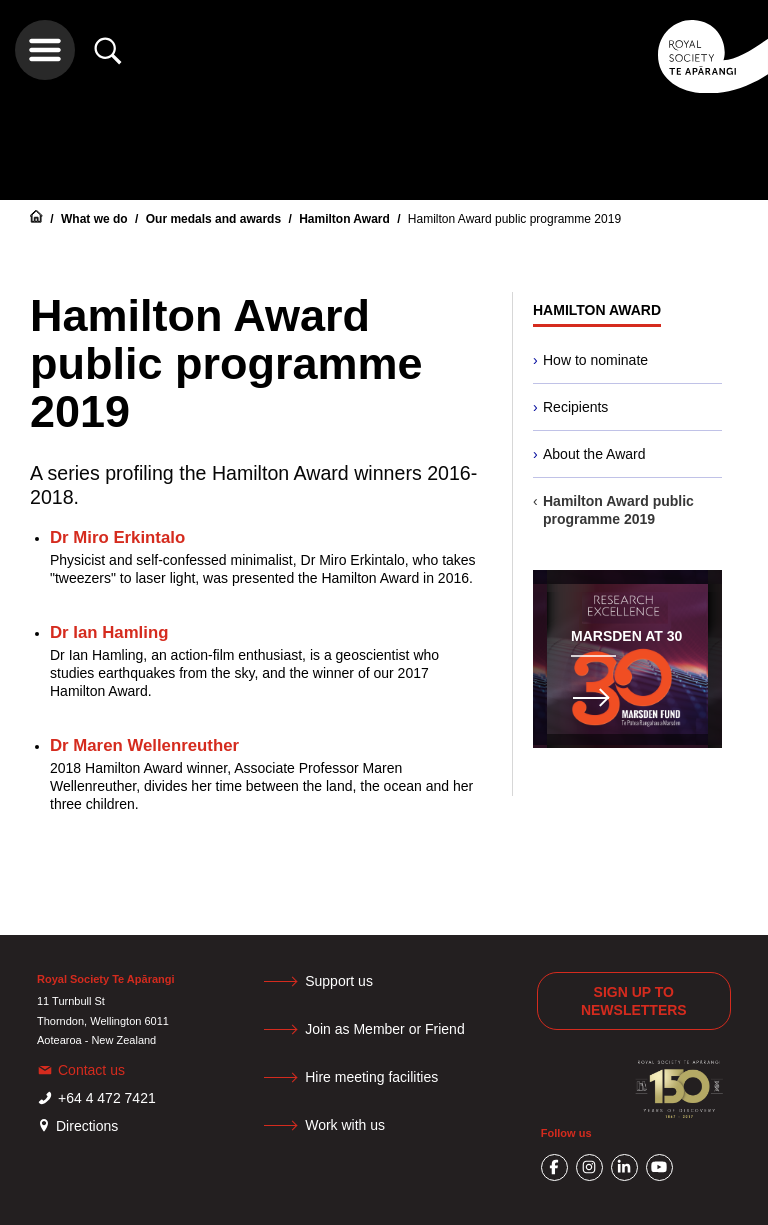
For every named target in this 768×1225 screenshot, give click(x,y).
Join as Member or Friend (385, 1029)
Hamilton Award (346, 219)
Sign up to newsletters (634, 1001)
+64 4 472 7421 (107, 1098)
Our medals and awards (215, 219)
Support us (339, 981)
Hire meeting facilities (371, 1077)
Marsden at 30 (626, 636)
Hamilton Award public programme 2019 (514, 219)
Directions (87, 1126)
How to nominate (595, 360)
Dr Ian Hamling (109, 632)
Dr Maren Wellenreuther (144, 745)
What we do (96, 219)
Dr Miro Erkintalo (117, 537)
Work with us (345, 1125)
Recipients (575, 407)
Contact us (91, 1070)
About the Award (594, 454)
